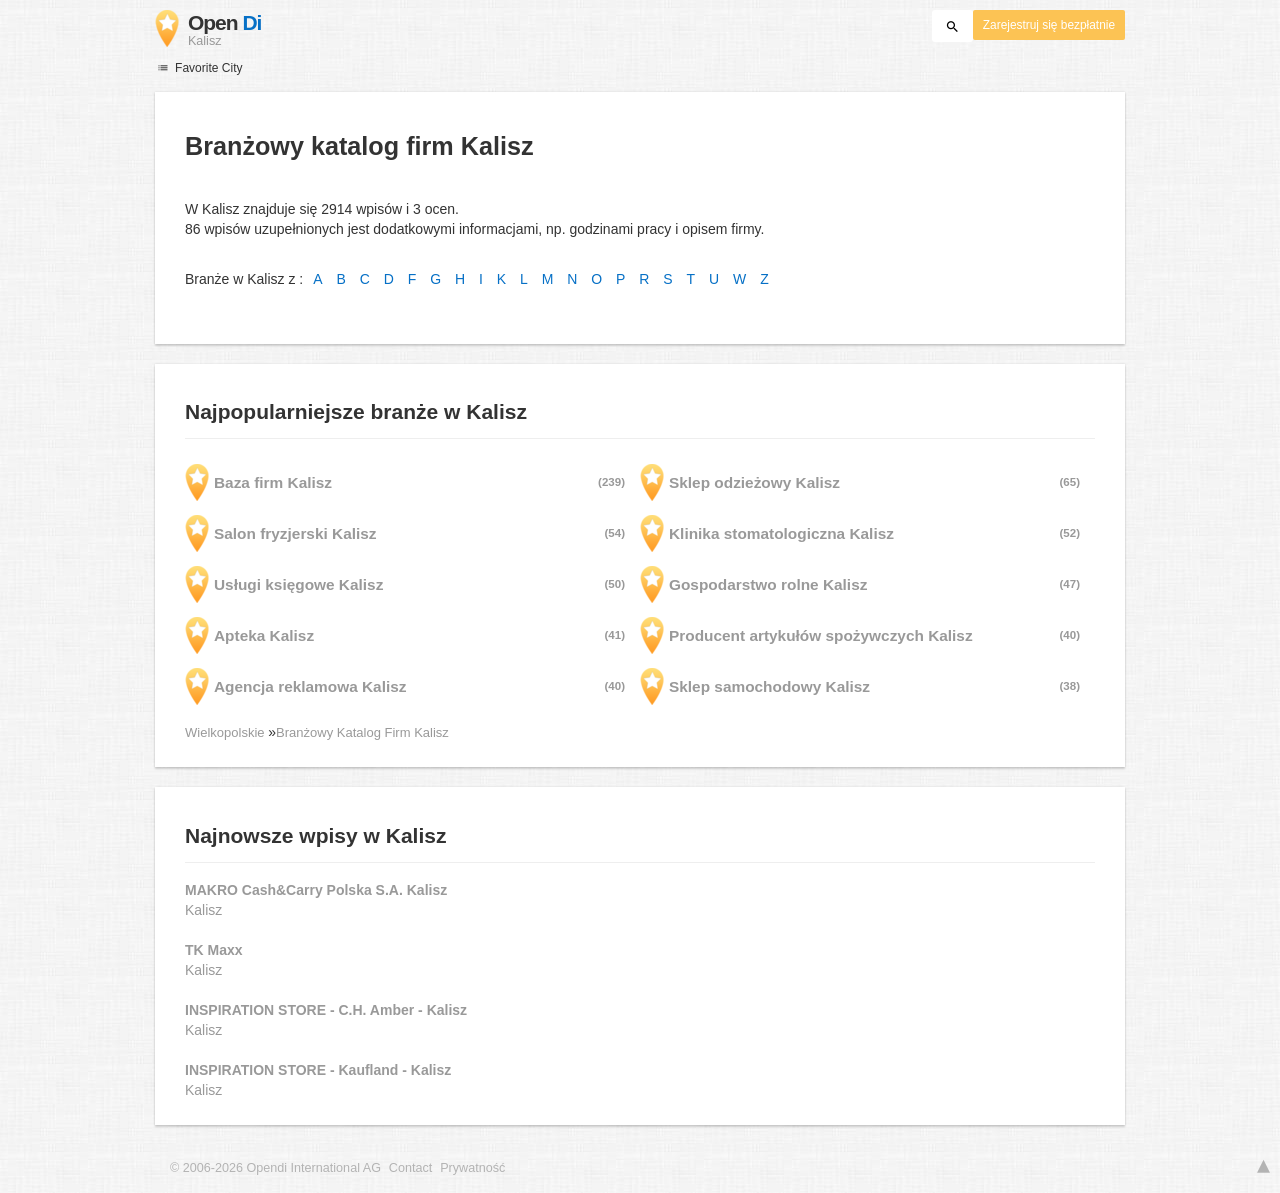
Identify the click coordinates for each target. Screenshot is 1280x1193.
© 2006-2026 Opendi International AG (275, 1168)
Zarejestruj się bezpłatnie (1049, 25)
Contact (410, 1168)
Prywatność (472, 1168)
